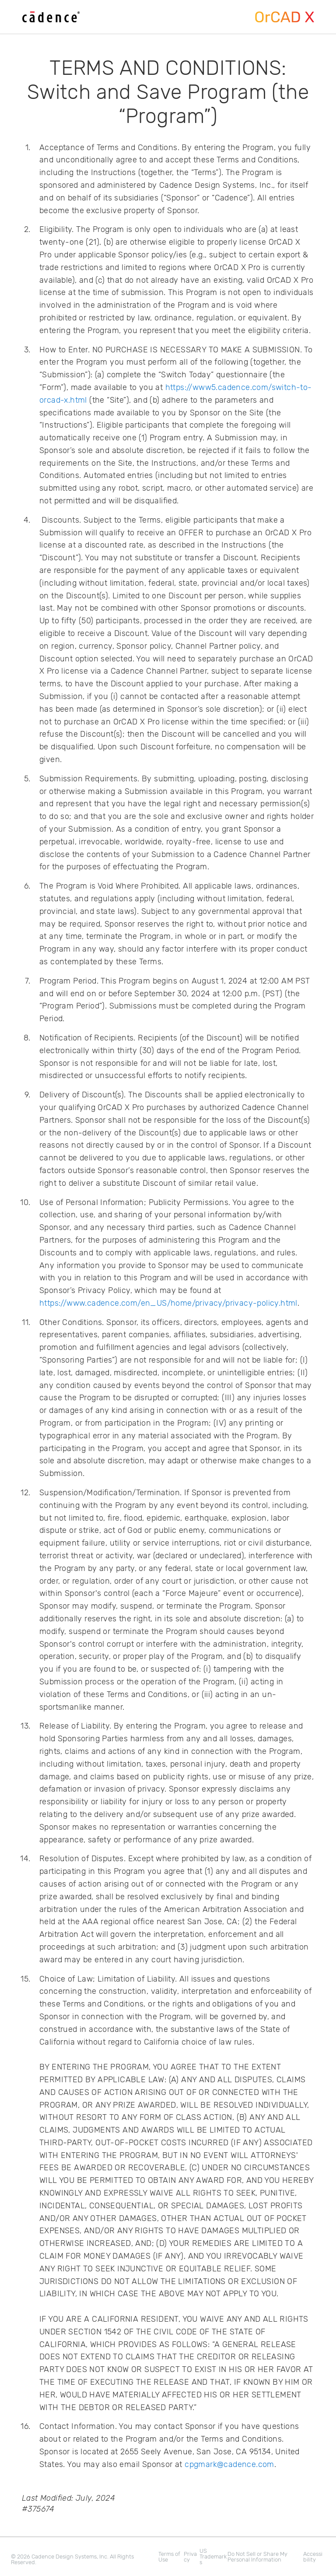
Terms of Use (169, 2557)
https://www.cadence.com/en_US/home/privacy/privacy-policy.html (168, 1303)
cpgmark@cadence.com (229, 2464)
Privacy (190, 2557)
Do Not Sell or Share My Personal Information (257, 2557)
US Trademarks (213, 2556)
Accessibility (312, 2557)
